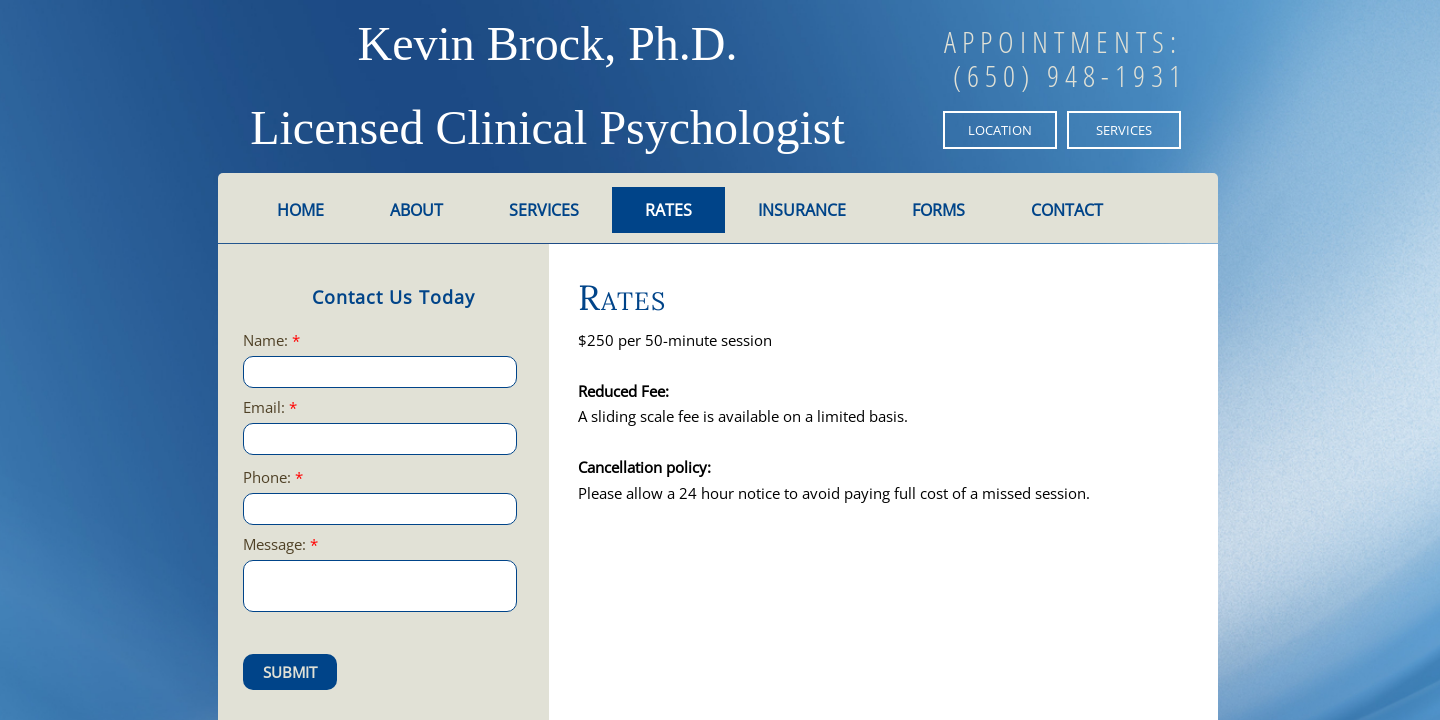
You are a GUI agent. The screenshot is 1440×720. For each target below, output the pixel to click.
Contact (1067, 210)
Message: (280, 544)
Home (300, 210)
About (416, 210)
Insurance (802, 210)
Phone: (273, 477)
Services (544, 210)
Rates (668, 210)
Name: (271, 340)
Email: (270, 407)
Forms (938, 210)
